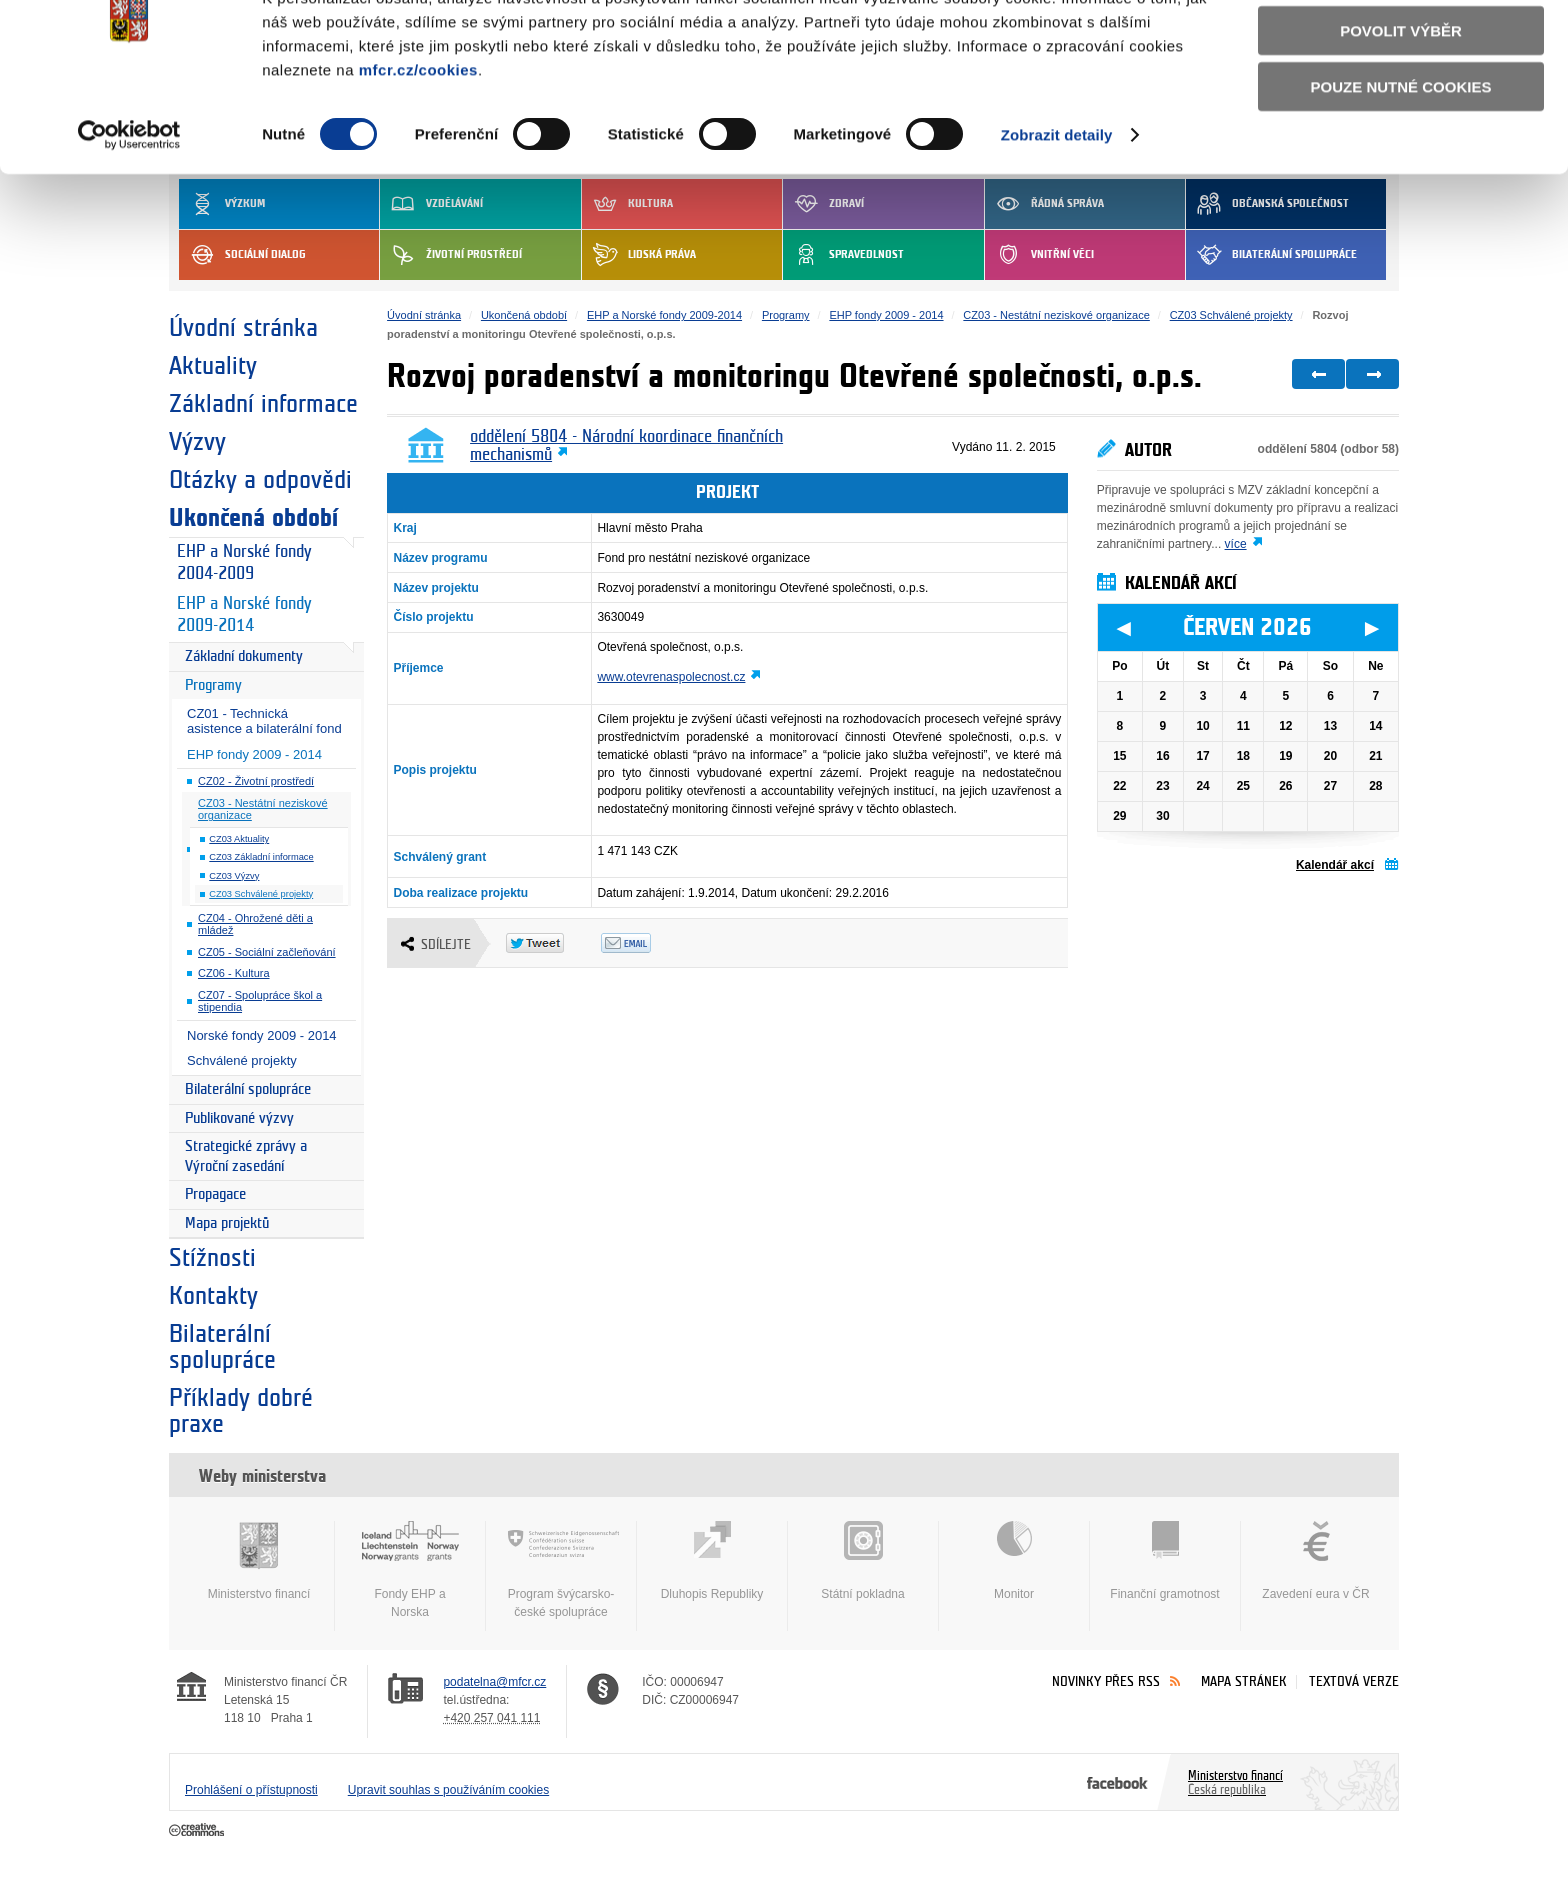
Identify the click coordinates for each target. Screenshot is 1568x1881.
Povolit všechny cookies (1401, 48)
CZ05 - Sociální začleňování (267, 952)
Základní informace (263, 404)
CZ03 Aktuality (239, 839)
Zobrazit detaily (1057, 209)
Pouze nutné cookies (1401, 161)
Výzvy (197, 442)
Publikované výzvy (239, 1118)
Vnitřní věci (1039, 255)
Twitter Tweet (553, 943)
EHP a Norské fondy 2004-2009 (244, 563)
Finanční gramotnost (1165, 1561)
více (1236, 544)
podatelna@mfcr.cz (494, 1682)
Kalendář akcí (1335, 865)
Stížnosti (212, 1258)
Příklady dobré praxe (241, 1411)
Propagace (215, 1194)
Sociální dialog (242, 255)
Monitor (1014, 1561)
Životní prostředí (451, 255)
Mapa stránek (1244, 1681)
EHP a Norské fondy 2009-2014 (244, 615)
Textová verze (1354, 1681)
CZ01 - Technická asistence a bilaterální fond (264, 721)
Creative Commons (198, 1831)
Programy (213, 685)
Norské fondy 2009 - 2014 (262, 1035)
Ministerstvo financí (259, 1561)
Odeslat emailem (648, 943)
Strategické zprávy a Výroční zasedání (246, 1156)
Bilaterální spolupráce (1271, 255)
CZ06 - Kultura (234, 973)
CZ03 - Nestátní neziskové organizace (263, 809)
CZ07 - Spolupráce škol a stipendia (260, 1001)
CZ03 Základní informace (261, 857)
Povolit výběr (1401, 105)
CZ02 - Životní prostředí (256, 781)
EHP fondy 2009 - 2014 (254, 754)
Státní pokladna (863, 1561)
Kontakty (213, 1296)
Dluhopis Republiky (712, 1561)
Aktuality (213, 366)
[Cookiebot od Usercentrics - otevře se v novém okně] (129, 210)
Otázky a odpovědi (260, 480)
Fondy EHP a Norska (410, 1570)
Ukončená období (253, 518)
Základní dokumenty (244, 656)
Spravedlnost (843, 255)
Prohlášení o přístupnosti (251, 1790)
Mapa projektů (227, 1223)
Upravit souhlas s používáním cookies (448, 1790)
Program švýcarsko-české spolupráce (561, 1570)
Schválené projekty (242, 1060)
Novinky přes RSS (1106, 1681)
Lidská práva (639, 255)
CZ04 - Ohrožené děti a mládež (255, 924)
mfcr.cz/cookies (418, 144)
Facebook (1117, 1782)
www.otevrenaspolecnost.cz (671, 677)
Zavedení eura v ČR (1316, 1561)
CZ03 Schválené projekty (261, 894)
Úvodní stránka (243, 328)
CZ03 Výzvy (234, 876)
